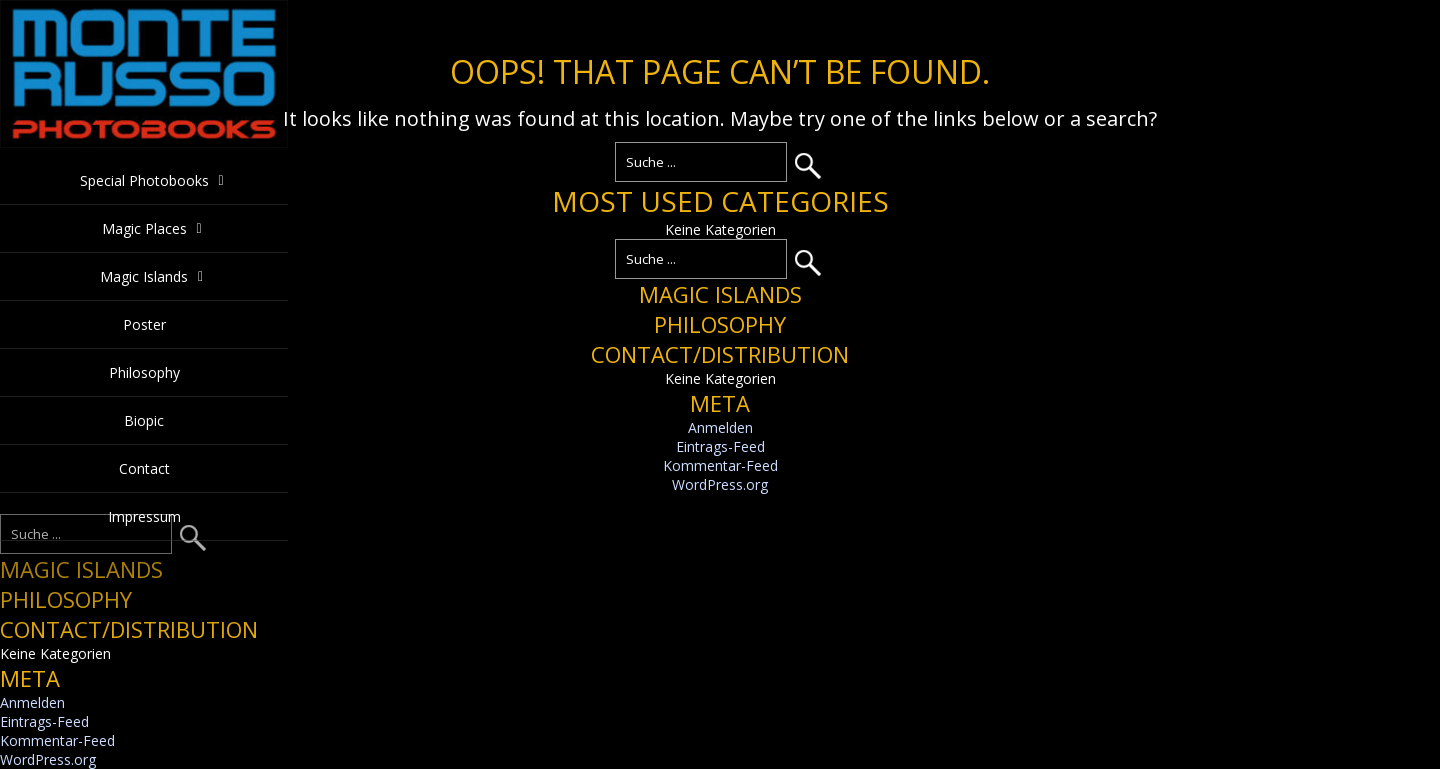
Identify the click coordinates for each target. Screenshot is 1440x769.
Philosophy (144, 372)
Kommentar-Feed (720, 465)
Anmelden (720, 427)
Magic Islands (144, 276)
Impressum (144, 516)
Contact (144, 468)
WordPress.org (720, 484)
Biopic (144, 420)
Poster (144, 324)
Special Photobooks (144, 180)
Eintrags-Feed (720, 446)
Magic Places (144, 228)
